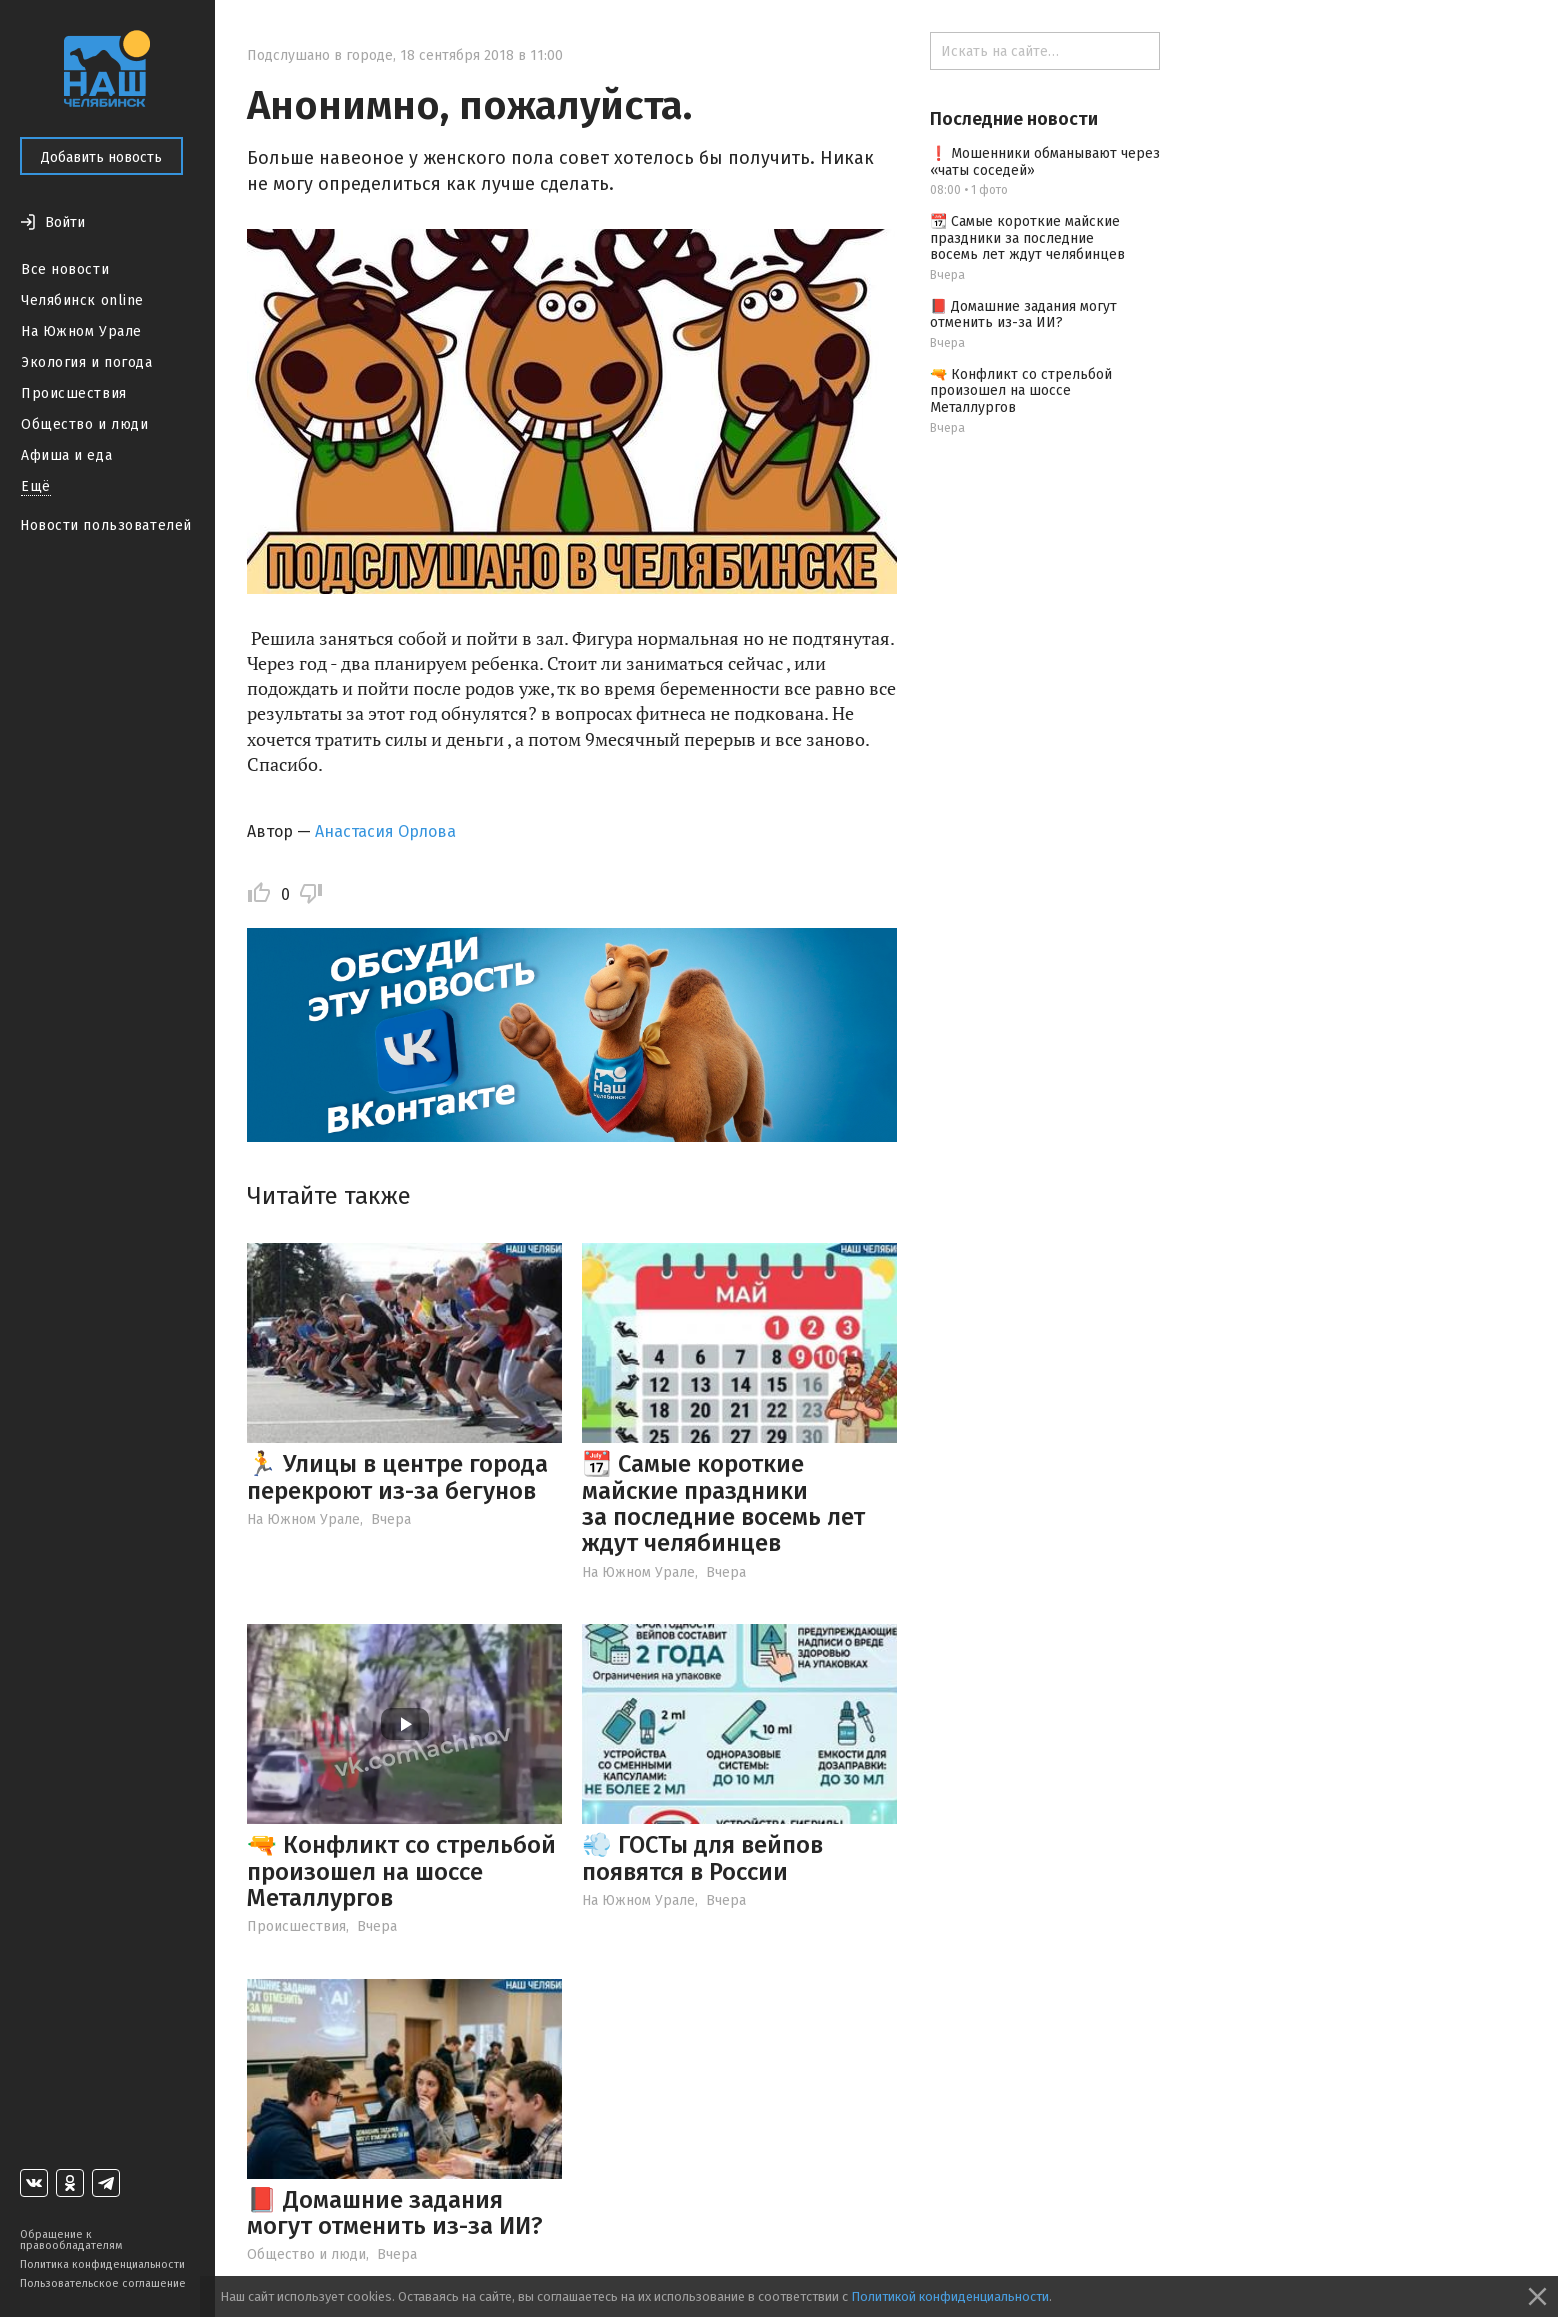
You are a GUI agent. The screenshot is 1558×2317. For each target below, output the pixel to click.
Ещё (36, 486)
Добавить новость (101, 157)
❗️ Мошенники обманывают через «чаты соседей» (1045, 162)
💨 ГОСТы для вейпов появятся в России (702, 1858)
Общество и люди (84, 424)
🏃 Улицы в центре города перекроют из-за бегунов (397, 1477)
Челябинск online (82, 300)
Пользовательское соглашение (103, 2283)
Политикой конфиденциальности (950, 2296)
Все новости (65, 269)
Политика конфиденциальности (102, 2264)
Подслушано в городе (320, 55)
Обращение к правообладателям (71, 2240)
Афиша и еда (66, 455)
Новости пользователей (106, 525)
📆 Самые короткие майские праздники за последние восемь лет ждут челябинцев (723, 1503)
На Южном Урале (81, 331)
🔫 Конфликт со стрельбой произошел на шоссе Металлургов (401, 1871)
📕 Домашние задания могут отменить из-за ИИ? (395, 2213)
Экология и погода (87, 362)
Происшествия (74, 393)
